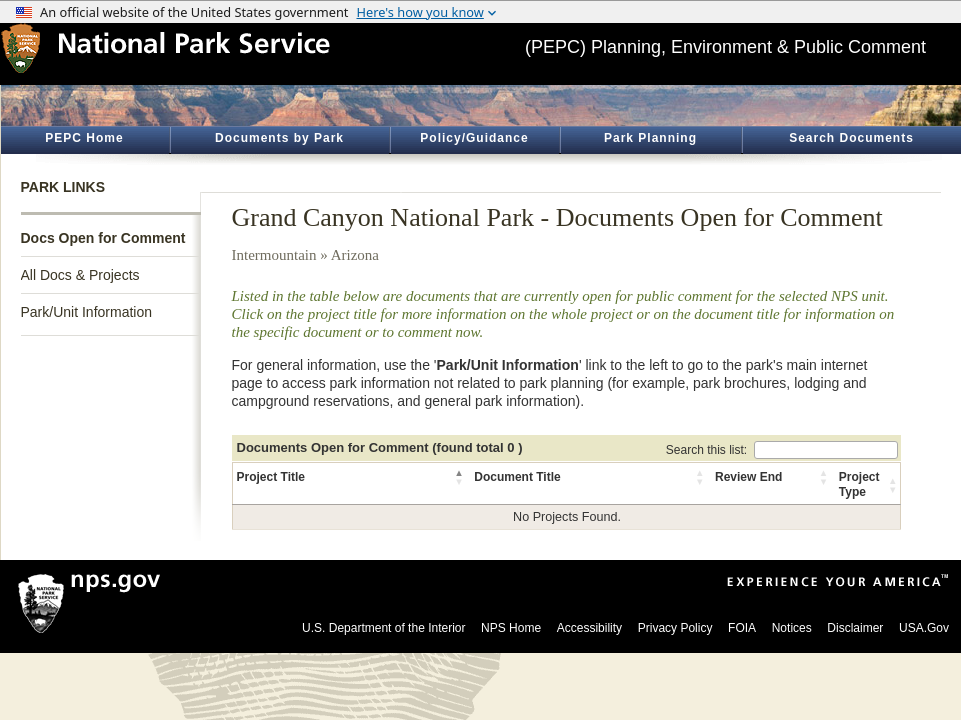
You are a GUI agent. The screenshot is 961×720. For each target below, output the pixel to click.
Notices (792, 628)
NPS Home (511, 628)
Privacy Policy (675, 628)
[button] (460, 477)
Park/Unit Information (87, 312)
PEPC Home (84, 138)
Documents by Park (279, 138)
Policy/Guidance (474, 138)
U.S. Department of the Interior (383, 628)
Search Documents (851, 138)
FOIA (742, 628)
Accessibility (589, 628)
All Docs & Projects (80, 275)
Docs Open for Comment (103, 238)
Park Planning (650, 138)
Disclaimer (855, 628)
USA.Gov (924, 628)
